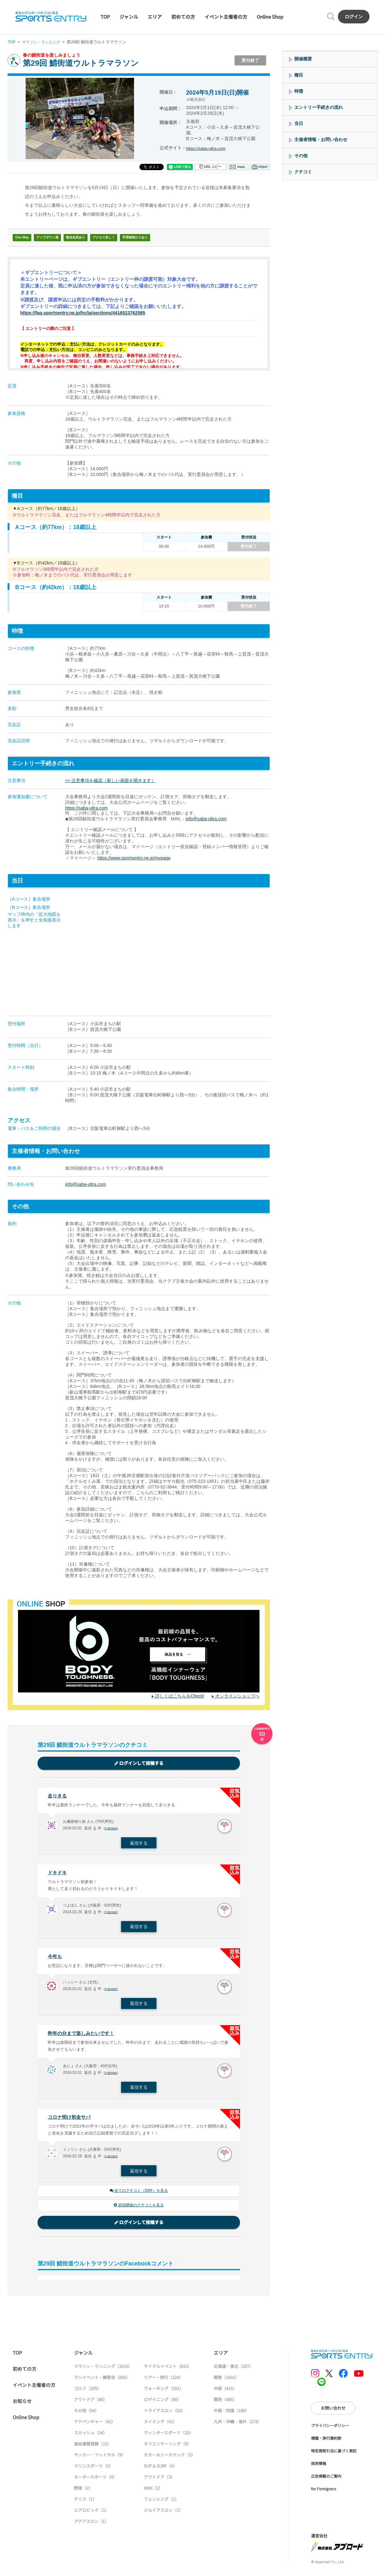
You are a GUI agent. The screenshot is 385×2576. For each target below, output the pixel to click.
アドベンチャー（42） (94, 2426)
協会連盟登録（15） (92, 2448)
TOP (105, 16)
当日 (298, 123)
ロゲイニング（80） (162, 2404)
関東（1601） (226, 2382)
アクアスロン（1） (91, 2526)
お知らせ (22, 2405)
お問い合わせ (333, 2413)
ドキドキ (58, 1874)
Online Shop (270, 16)
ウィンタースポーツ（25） (168, 2437)
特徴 (298, 91)
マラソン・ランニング (43, 42)
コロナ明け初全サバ (70, 2120)
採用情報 (318, 2468)
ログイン (354, 16)
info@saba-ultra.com (206, 818)
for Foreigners (323, 2493)
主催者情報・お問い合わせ (320, 139)
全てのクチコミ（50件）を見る (138, 2194)
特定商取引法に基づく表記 (334, 2455)
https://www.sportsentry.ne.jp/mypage (134, 857)
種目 (298, 74)
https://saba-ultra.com (207, 148)
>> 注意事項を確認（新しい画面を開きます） (110, 780)
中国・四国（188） (231, 2415)
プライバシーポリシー (330, 2430)
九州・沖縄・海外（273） (237, 2426)
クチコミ (303, 171)
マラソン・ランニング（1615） (103, 2371)
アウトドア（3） (159, 2482)
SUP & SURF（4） (160, 2471)
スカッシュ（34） (90, 2437)
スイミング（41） (160, 2426)
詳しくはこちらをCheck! (180, 1695)
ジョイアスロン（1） (163, 2515)
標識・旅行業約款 (326, 2442)
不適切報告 (112, 1829)
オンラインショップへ (237, 1695)
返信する (139, 1843)
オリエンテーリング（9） (167, 2448)
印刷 (260, 167)
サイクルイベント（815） (168, 2371)
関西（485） (225, 2404)
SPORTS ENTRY (50, 16)
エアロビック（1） (91, 2515)
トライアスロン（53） (164, 2415)
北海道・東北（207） (233, 2371)
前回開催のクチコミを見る (139, 2209)
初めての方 (183, 16)
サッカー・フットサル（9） (99, 2459)
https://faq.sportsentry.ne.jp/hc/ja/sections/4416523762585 (87, 312)
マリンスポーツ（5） (93, 2471)
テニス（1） (85, 2504)
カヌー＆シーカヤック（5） (169, 2459)
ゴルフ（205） (87, 2393)
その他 (301, 155)
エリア (155, 16)
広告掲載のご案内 (326, 2480)
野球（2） (83, 2493)
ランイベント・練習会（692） (102, 2382)
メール (238, 167)
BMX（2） (153, 2493)
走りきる (58, 1796)
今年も (55, 1958)
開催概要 (303, 58)
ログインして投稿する (138, 1763)
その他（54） (86, 2415)
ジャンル (128, 16)
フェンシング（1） (161, 2504)
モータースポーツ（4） (95, 2482)
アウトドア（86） (90, 2404)
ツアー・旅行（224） (163, 2382)
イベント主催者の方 (226, 16)
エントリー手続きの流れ (318, 107)
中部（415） (225, 2393)
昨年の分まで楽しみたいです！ (83, 2035)
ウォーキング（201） (163, 2393)
